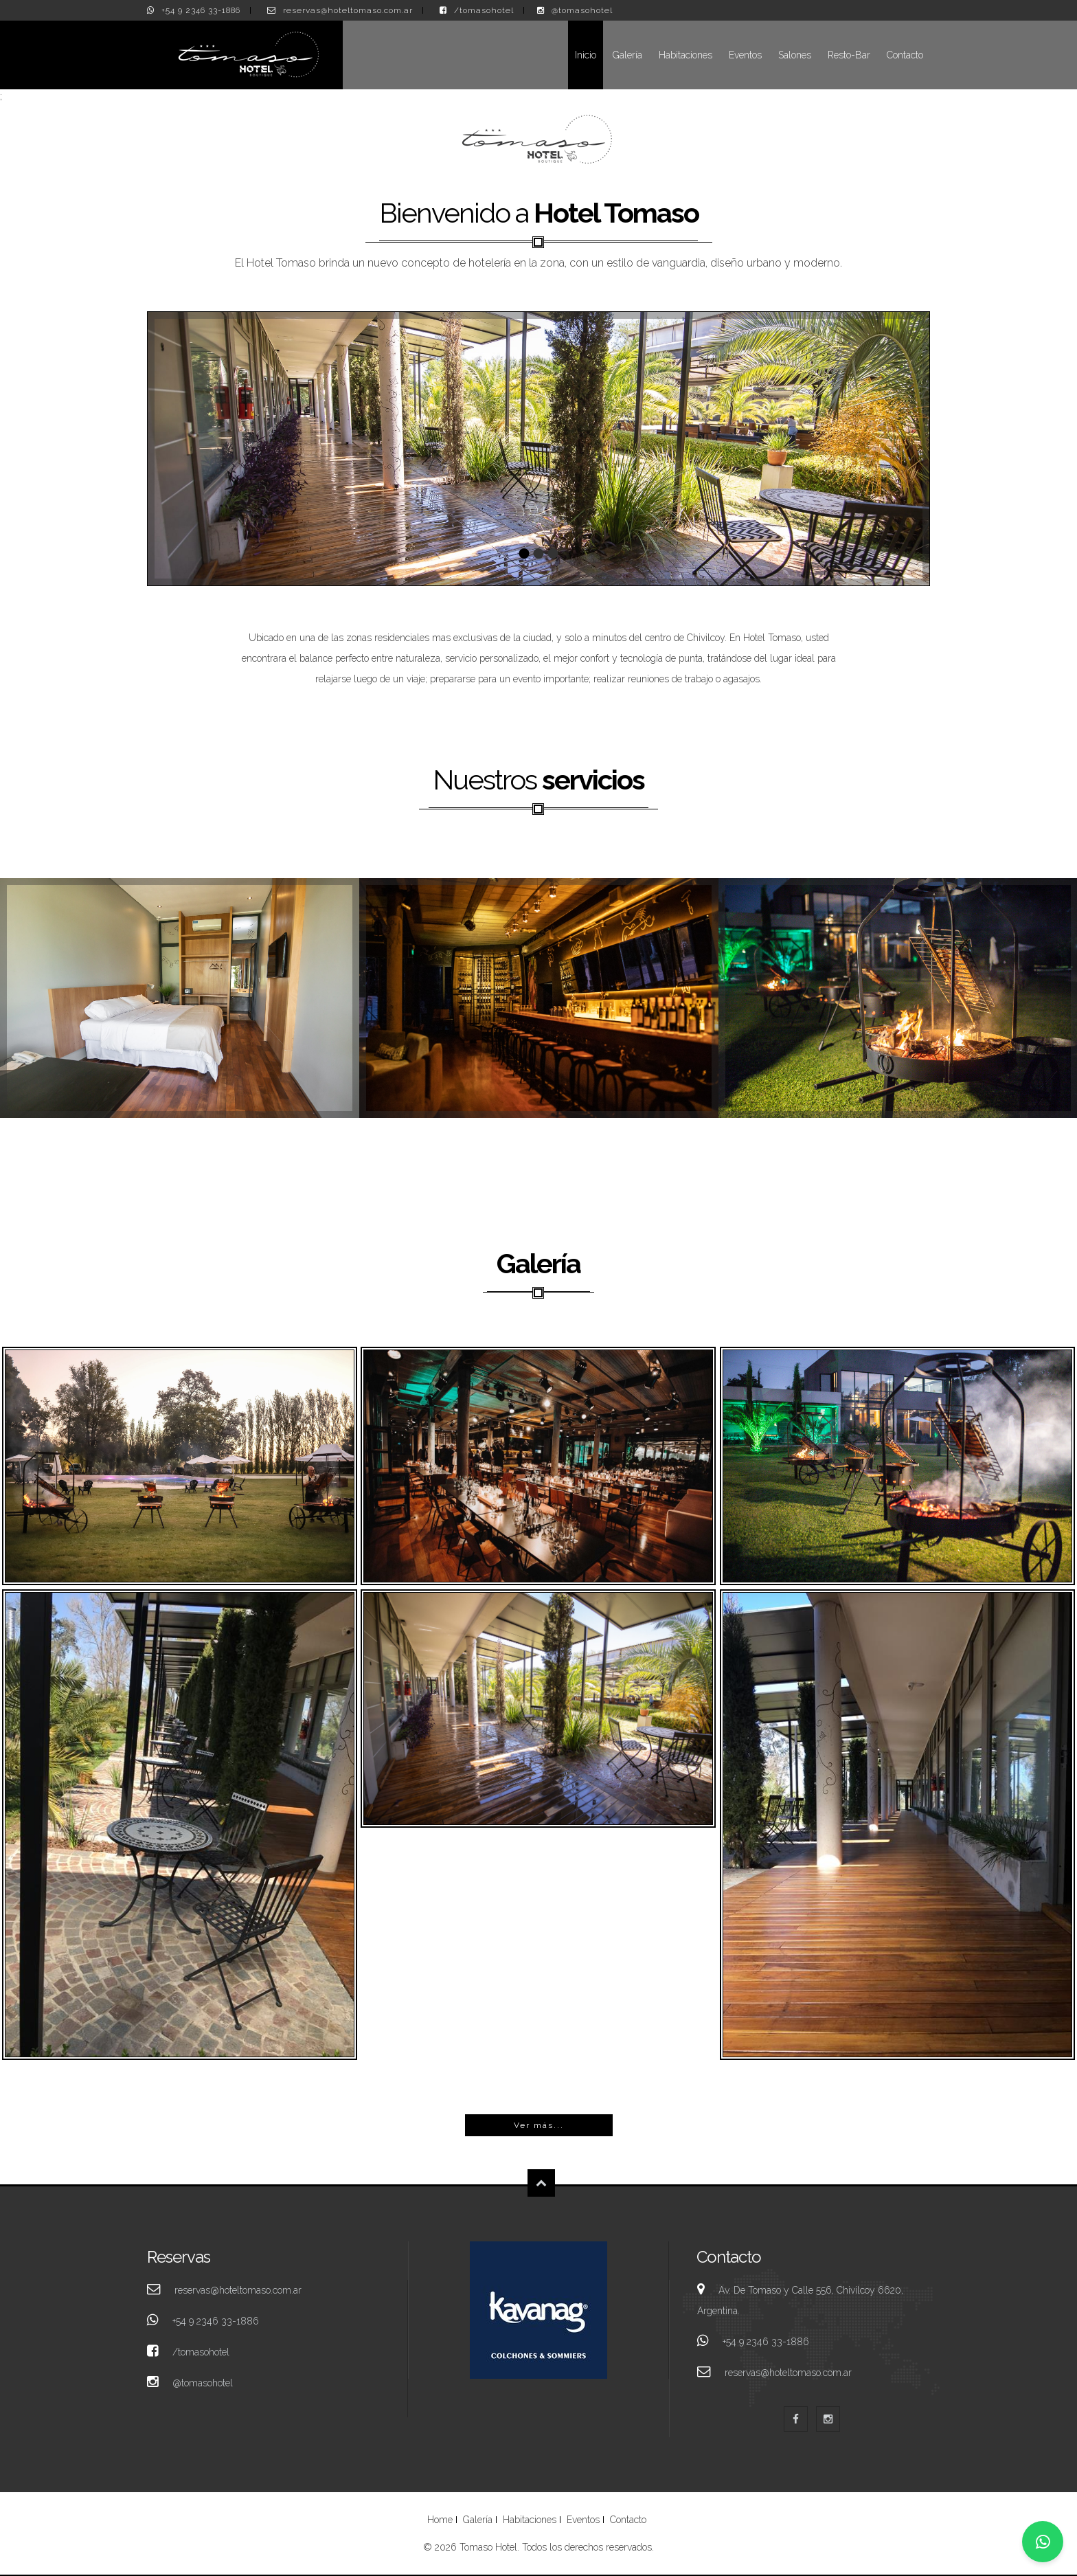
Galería (627, 54)
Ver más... (539, 2125)
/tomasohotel (484, 10)
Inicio (585, 54)
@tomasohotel (582, 10)
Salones (794, 54)
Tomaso (179, 1466)
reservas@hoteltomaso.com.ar (348, 10)
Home (440, 2519)
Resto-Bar (849, 54)
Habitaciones (685, 54)
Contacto (905, 54)
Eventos (745, 54)
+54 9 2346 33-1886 (200, 10)
